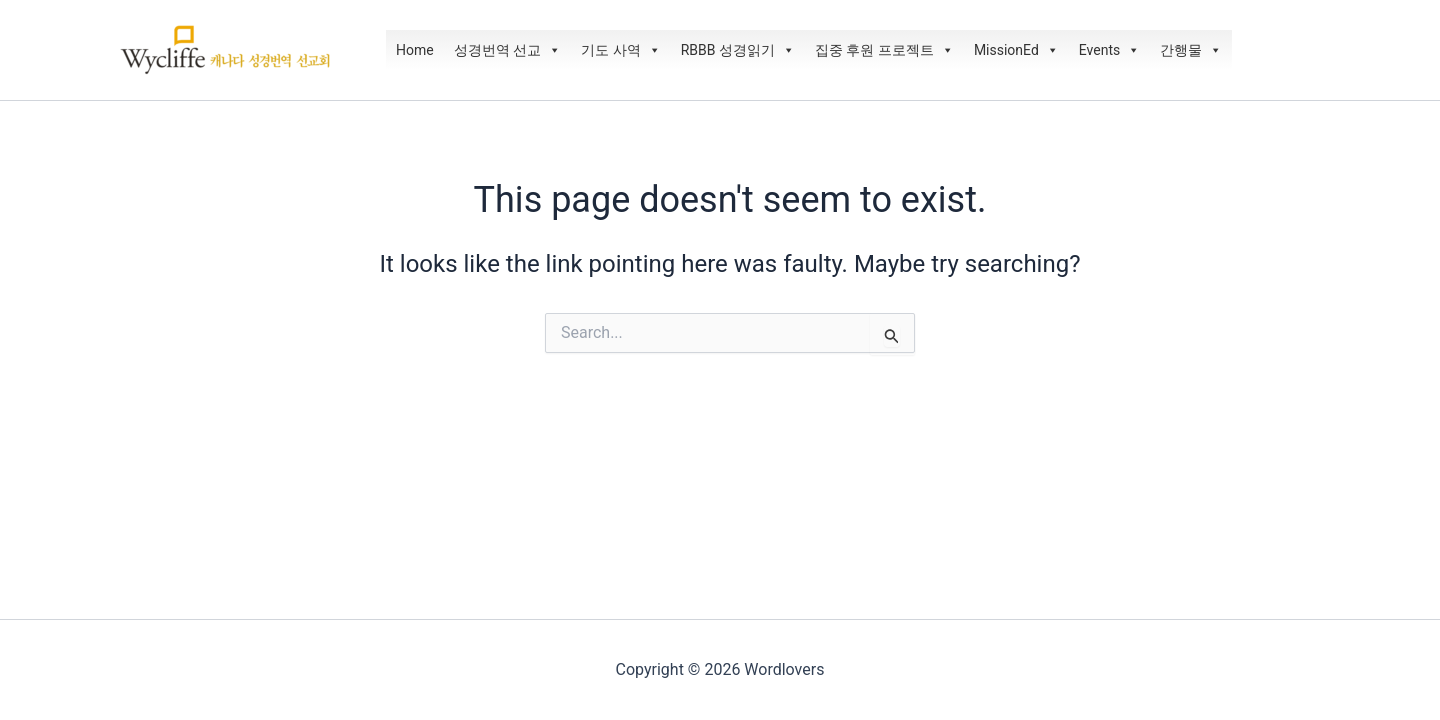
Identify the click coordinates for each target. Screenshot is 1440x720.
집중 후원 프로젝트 (884, 50)
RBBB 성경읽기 (738, 50)
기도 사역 (620, 50)
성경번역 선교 (507, 50)
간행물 (1191, 50)
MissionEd (1016, 50)
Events (1109, 50)
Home (415, 50)
